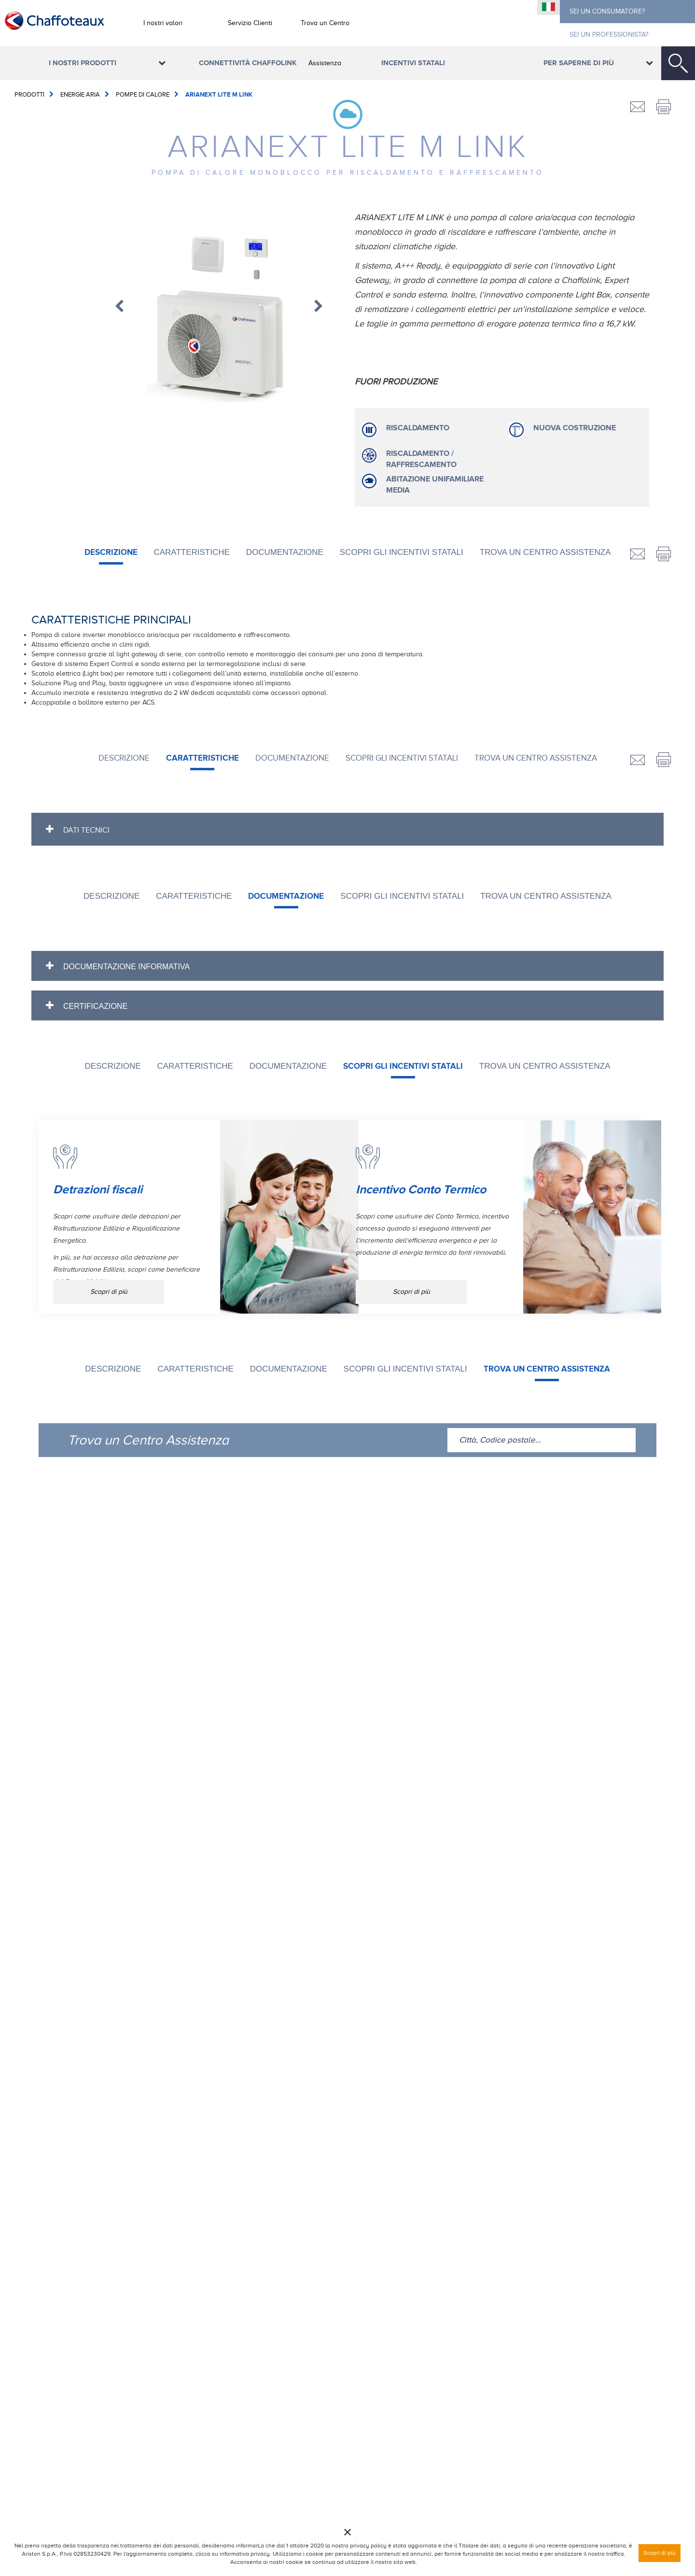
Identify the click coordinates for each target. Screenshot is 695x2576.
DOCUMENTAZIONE (284, 552)
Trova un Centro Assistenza (325, 43)
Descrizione (111, 552)
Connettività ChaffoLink (248, 63)
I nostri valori (162, 23)
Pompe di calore (142, 94)
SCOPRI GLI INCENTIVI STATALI (401, 552)
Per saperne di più (578, 63)
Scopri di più (108, 1291)
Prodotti (29, 94)
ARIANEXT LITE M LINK (218, 95)
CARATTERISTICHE (191, 552)
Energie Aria (80, 94)
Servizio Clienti (250, 23)
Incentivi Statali (413, 63)
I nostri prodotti (82, 63)
